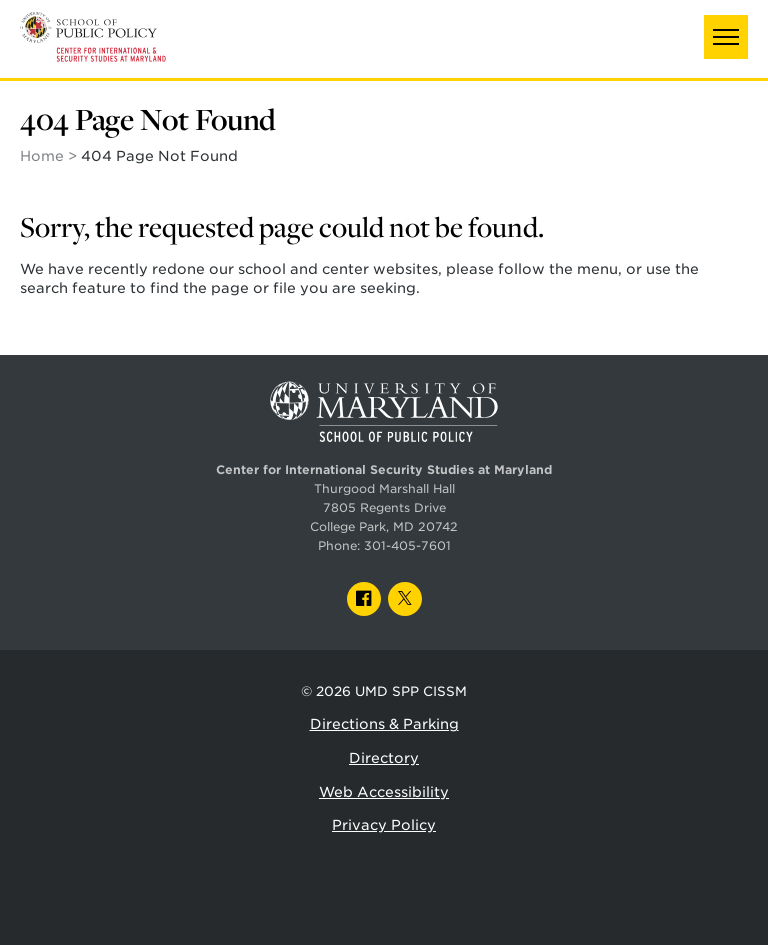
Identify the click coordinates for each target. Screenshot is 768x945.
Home (42, 156)
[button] (726, 37)
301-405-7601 (407, 546)
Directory (384, 758)
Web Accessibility (384, 792)
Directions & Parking (384, 724)
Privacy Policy (384, 825)
